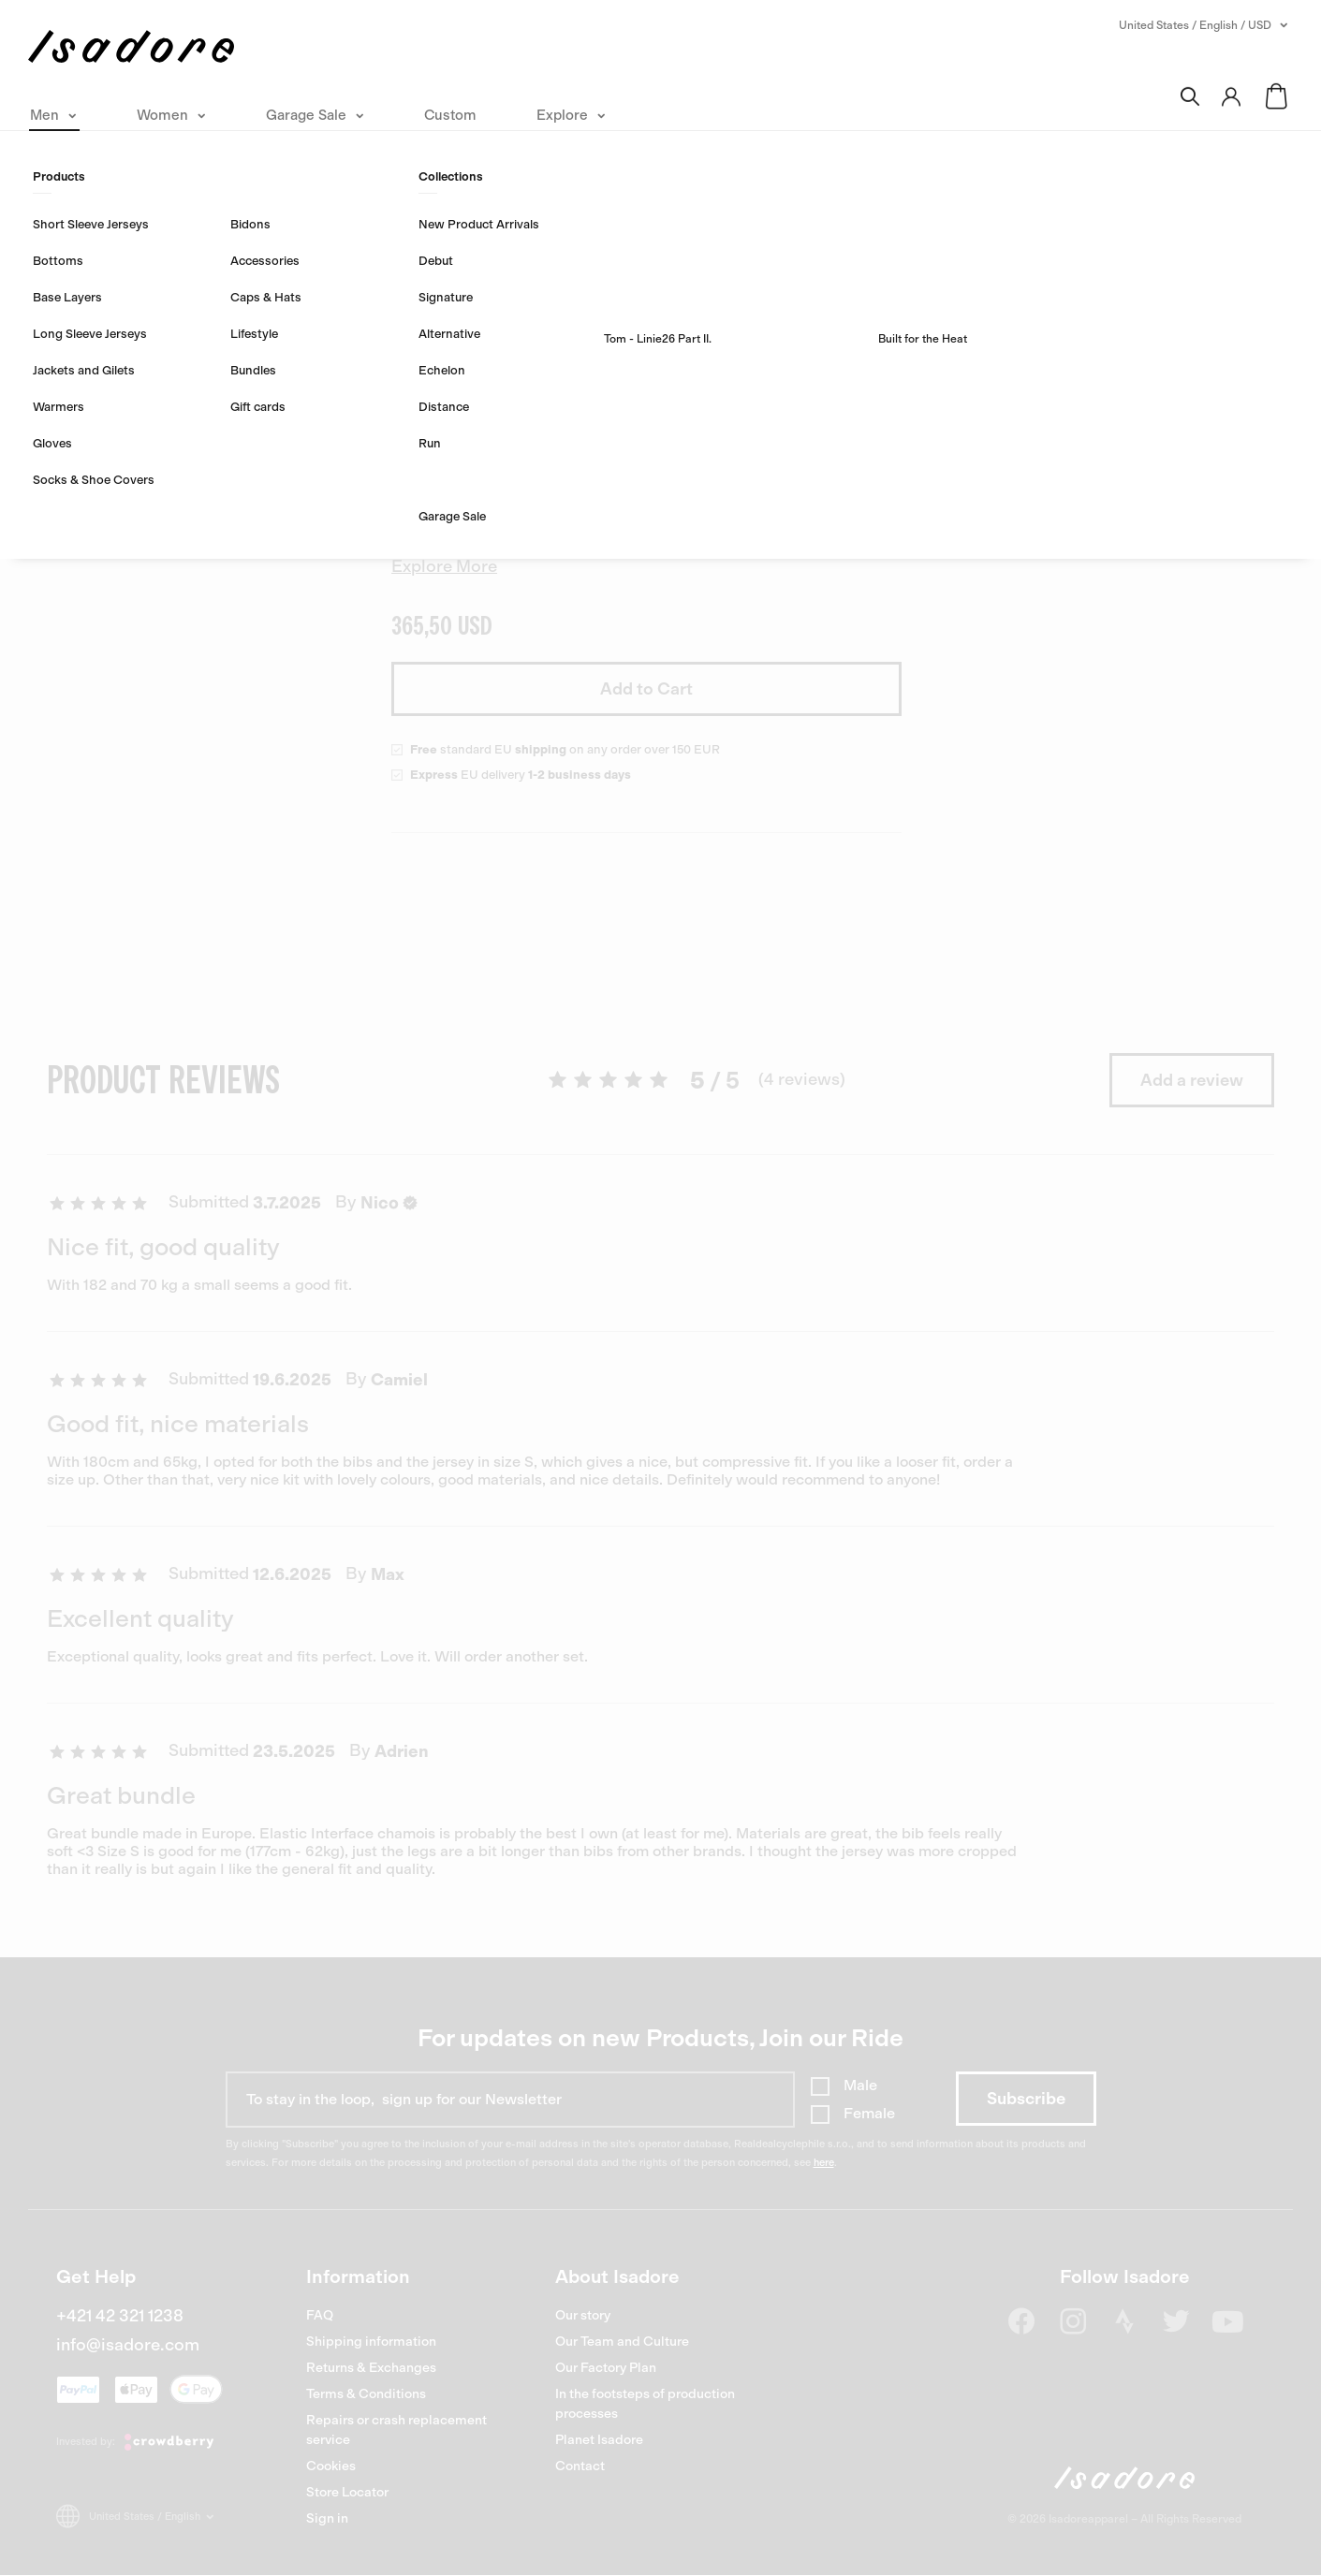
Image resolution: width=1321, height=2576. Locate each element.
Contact (580, 2466)
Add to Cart (646, 689)
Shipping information (371, 2341)
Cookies (331, 2466)
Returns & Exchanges (371, 2368)
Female (869, 2113)
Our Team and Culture (622, 2341)
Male (860, 2085)
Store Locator (347, 2492)
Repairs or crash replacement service (396, 2430)
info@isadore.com (127, 2344)
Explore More (444, 566)
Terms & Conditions (366, 2394)
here (824, 2163)
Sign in (327, 2518)
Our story (582, 2315)
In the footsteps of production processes (645, 2404)
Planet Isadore (599, 2440)
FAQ (319, 2315)
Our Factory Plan (605, 2368)
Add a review (1191, 1080)
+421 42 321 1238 (119, 2315)
